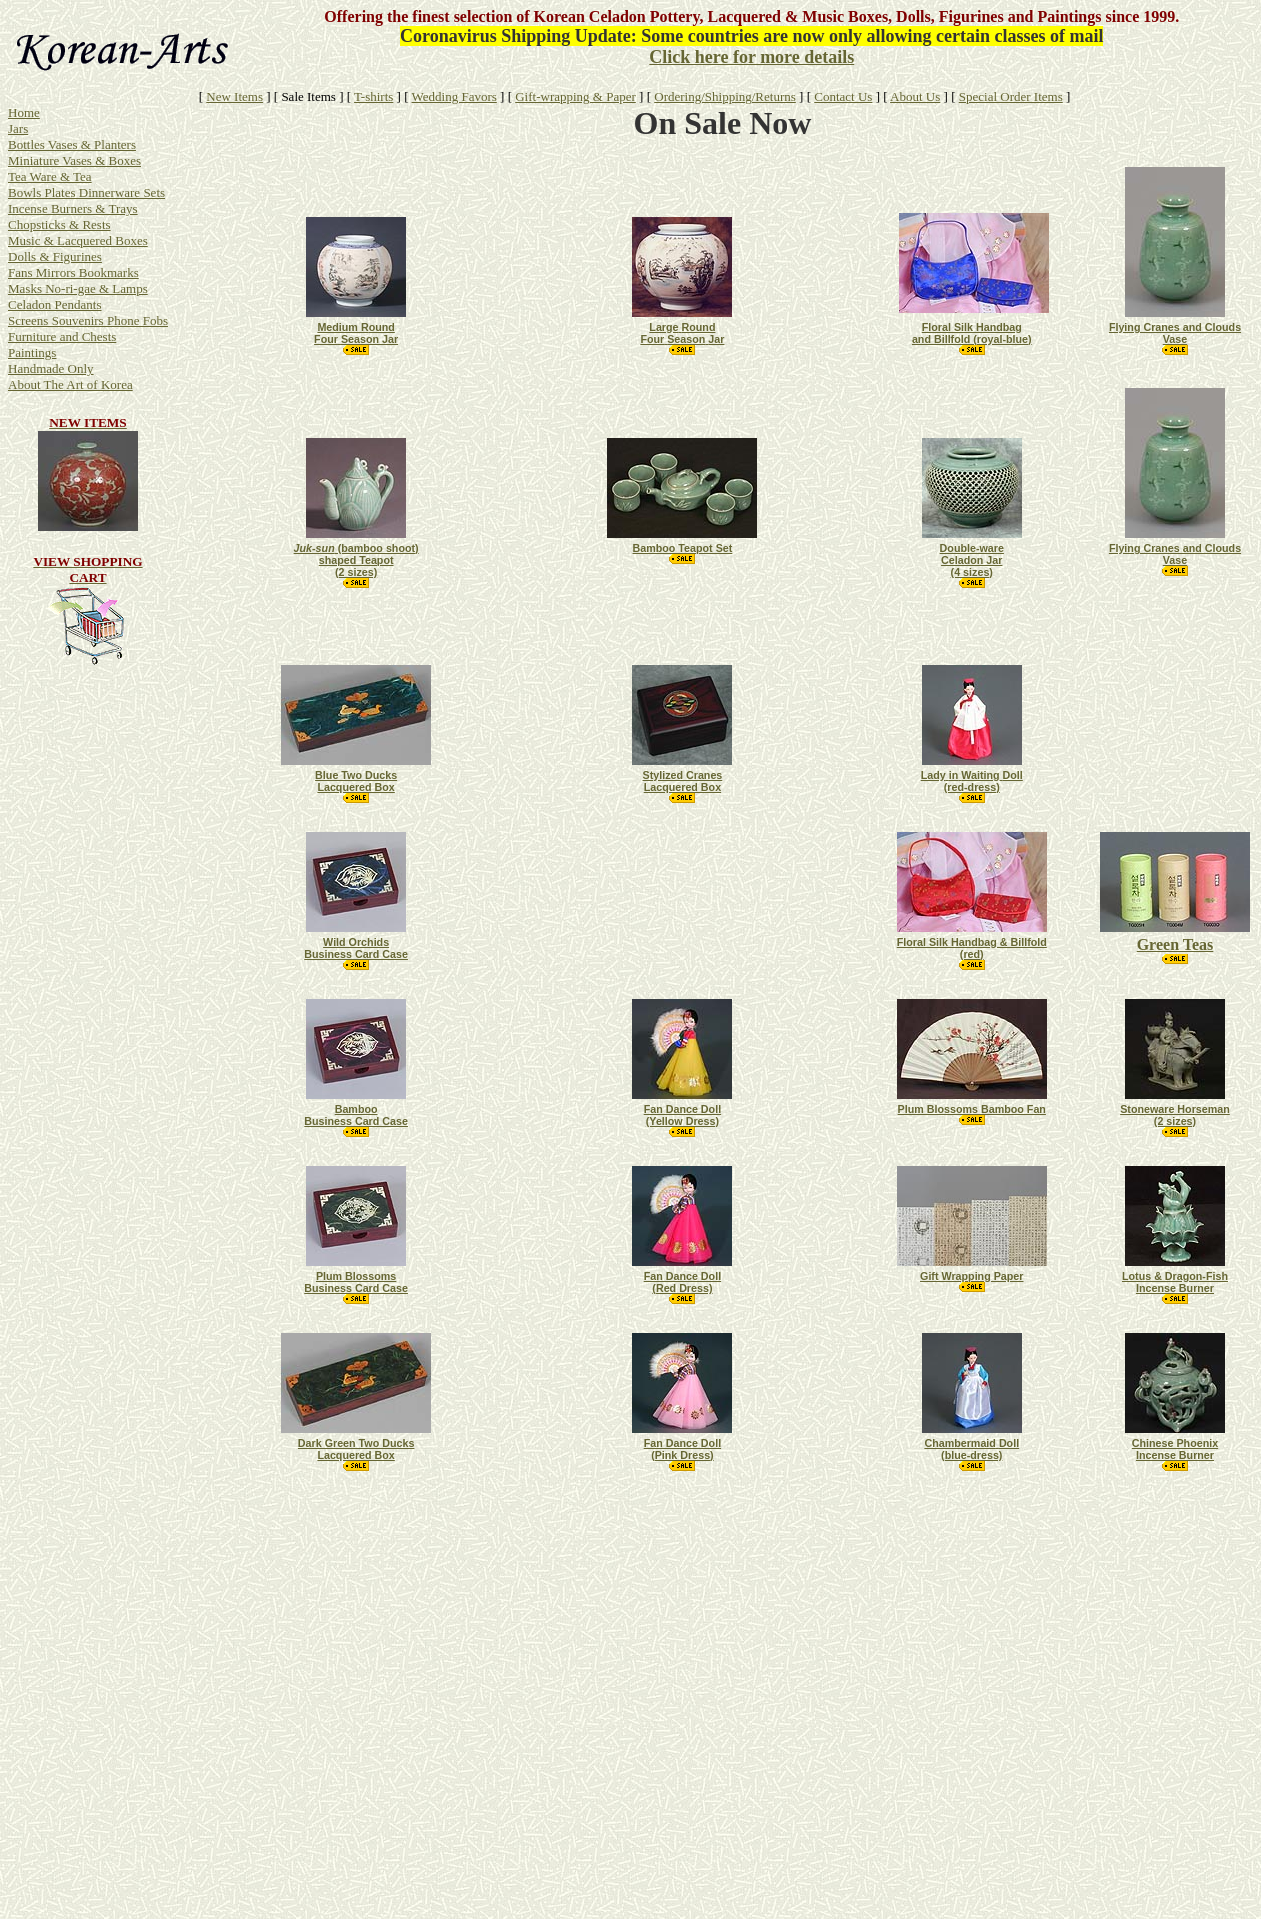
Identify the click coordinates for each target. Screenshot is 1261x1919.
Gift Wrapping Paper (971, 1276)
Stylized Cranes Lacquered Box (683, 781)
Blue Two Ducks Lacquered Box (356, 781)
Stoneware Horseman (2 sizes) (1175, 1115)
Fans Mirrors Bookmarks (73, 272)
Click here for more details (751, 57)
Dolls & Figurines (55, 256)
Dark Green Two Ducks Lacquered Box (356, 1449)
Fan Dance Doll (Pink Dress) (682, 1449)
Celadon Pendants (55, 304)
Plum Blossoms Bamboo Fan (972, 1109)
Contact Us (843, 96)
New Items (234, 96)
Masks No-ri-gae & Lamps (78, 288)
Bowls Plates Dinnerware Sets (86, 192)
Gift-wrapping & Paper (575, 96)
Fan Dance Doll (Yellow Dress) (682, 1115)
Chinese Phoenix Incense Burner (1175, 1449)
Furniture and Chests (62, 336)
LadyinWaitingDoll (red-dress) (972, 781)
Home (24, 112)
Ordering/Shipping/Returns (725, 96)
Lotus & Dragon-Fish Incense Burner (1175, 1282)
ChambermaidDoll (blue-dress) (971, 1449)
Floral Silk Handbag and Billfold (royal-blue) (972, 333)
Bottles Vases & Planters (72, 144)
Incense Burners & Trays (73, 208)
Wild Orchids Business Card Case (356, 948)
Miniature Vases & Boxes (74, 160)
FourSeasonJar (682, 339)
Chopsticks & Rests (59, 224)
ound (355, 327)
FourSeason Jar (356, 339)
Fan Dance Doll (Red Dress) (682, 1282)
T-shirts (373, 96)
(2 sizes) (356, 572)
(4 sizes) (972, 572)
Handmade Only (51, 368)
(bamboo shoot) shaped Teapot (356, 554)
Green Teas (1175, 944)
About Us (915, 96)
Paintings (32, 352)
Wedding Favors (454, 96)
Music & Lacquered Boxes (78, 240)
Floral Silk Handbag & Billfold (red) (972, 948)
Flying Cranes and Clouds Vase (1175, 333)
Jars (18, 128)
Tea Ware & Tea (50, 176)
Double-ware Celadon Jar (972, 554)
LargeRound (682, 327)
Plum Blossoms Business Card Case (356, 1282)
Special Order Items (1011, 96)
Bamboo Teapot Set (682, 548)
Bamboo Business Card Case (356, 1115)
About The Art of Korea (70, 384)
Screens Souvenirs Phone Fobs (88, 320)
